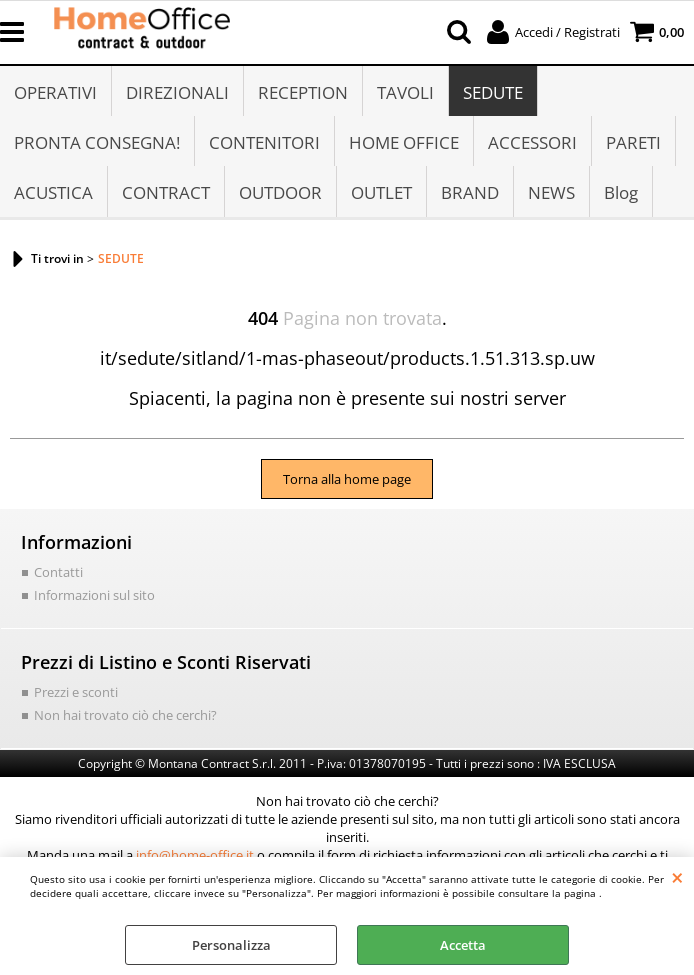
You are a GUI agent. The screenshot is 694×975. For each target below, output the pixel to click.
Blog (621, 192)
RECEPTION (303, 92)
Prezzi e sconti (76, 692)
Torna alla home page (347, 479)
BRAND (470, 192)
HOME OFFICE (404, 142)
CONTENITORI (264, 142)
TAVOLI (405, 92)
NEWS (551, 192)
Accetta (463, 945)
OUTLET (381, 192)
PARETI (633, 142)
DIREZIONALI (177, 92)
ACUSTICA (53, 192)
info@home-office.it (195, 855)
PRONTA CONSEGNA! (97, 142)
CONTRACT (166, 192)
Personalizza (231, 945)
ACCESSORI (532, 142)
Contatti (58, 572)
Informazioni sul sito (94, 595)
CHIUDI (677, 877)
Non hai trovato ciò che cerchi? (125, 715)
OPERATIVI (55, 92)
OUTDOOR (280, 192)
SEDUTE (493, 92)
